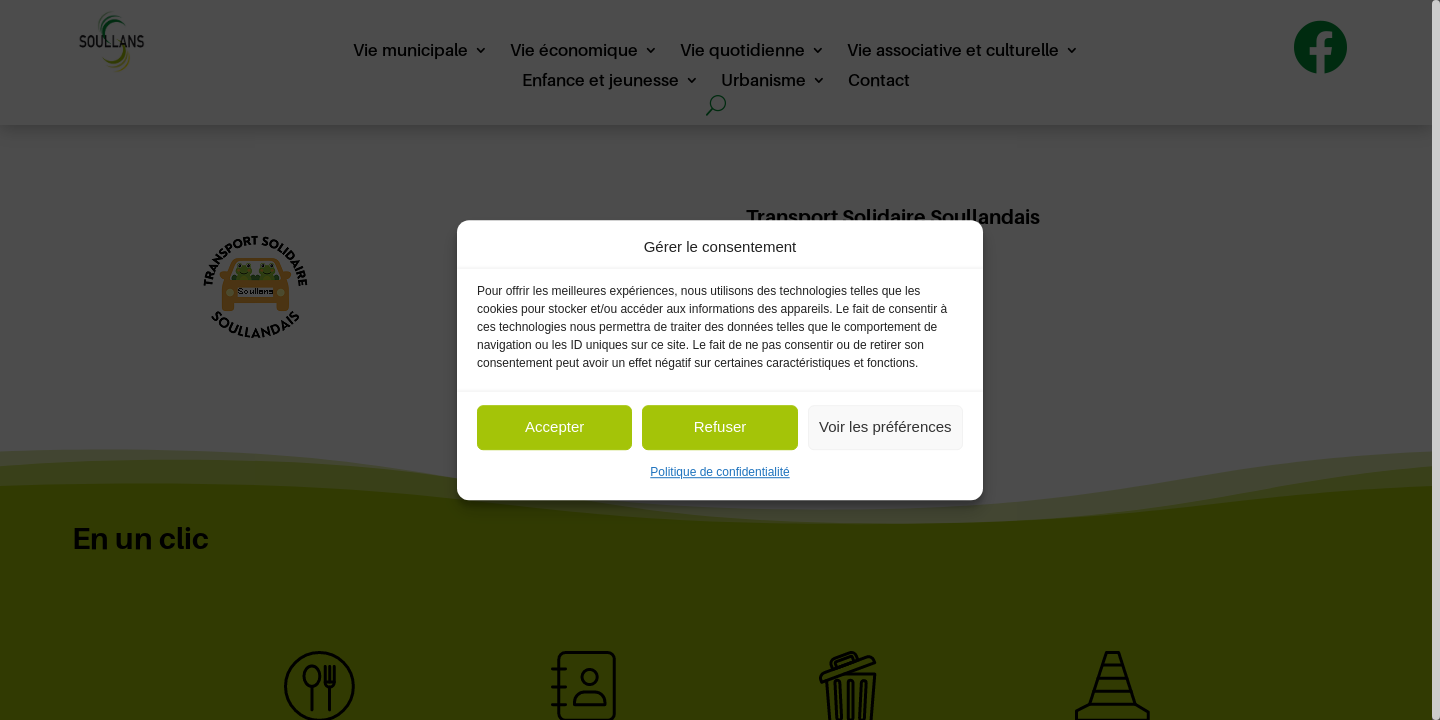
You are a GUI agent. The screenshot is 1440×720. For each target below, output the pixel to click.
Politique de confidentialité (719, 472)
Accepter (554, 427)
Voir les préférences (885, 427)
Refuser (720, 427)
